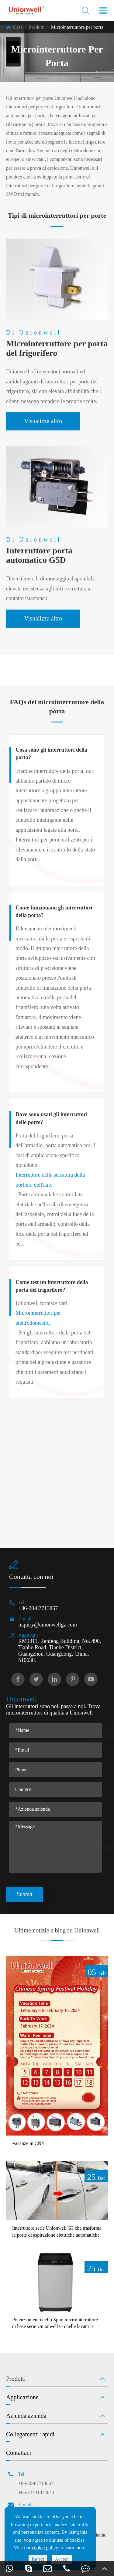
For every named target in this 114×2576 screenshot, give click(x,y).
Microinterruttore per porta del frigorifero (57, 348)
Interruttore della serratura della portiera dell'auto (50, 1180)
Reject (38, 2559)
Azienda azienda (26, 2415)
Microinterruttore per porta (77, 27)
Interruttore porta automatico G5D (39, 555)
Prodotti (37, 27)
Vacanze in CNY (28, 2143)
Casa (17, 27)
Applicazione (22, 2397)
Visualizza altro (43, 421)
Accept (61, 2559)
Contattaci (18, 2452)
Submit (25, 1894)
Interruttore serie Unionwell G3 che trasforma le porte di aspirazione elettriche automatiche (57, 2231)
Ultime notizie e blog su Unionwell (57, 1930)
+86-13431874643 (36, 2492)
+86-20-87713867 (38, 1608)
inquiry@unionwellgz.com (47, 1625)
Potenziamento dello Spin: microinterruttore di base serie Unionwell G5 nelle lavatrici (55, 2323)
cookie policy (45, 2547)
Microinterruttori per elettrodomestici (38, 1318)
